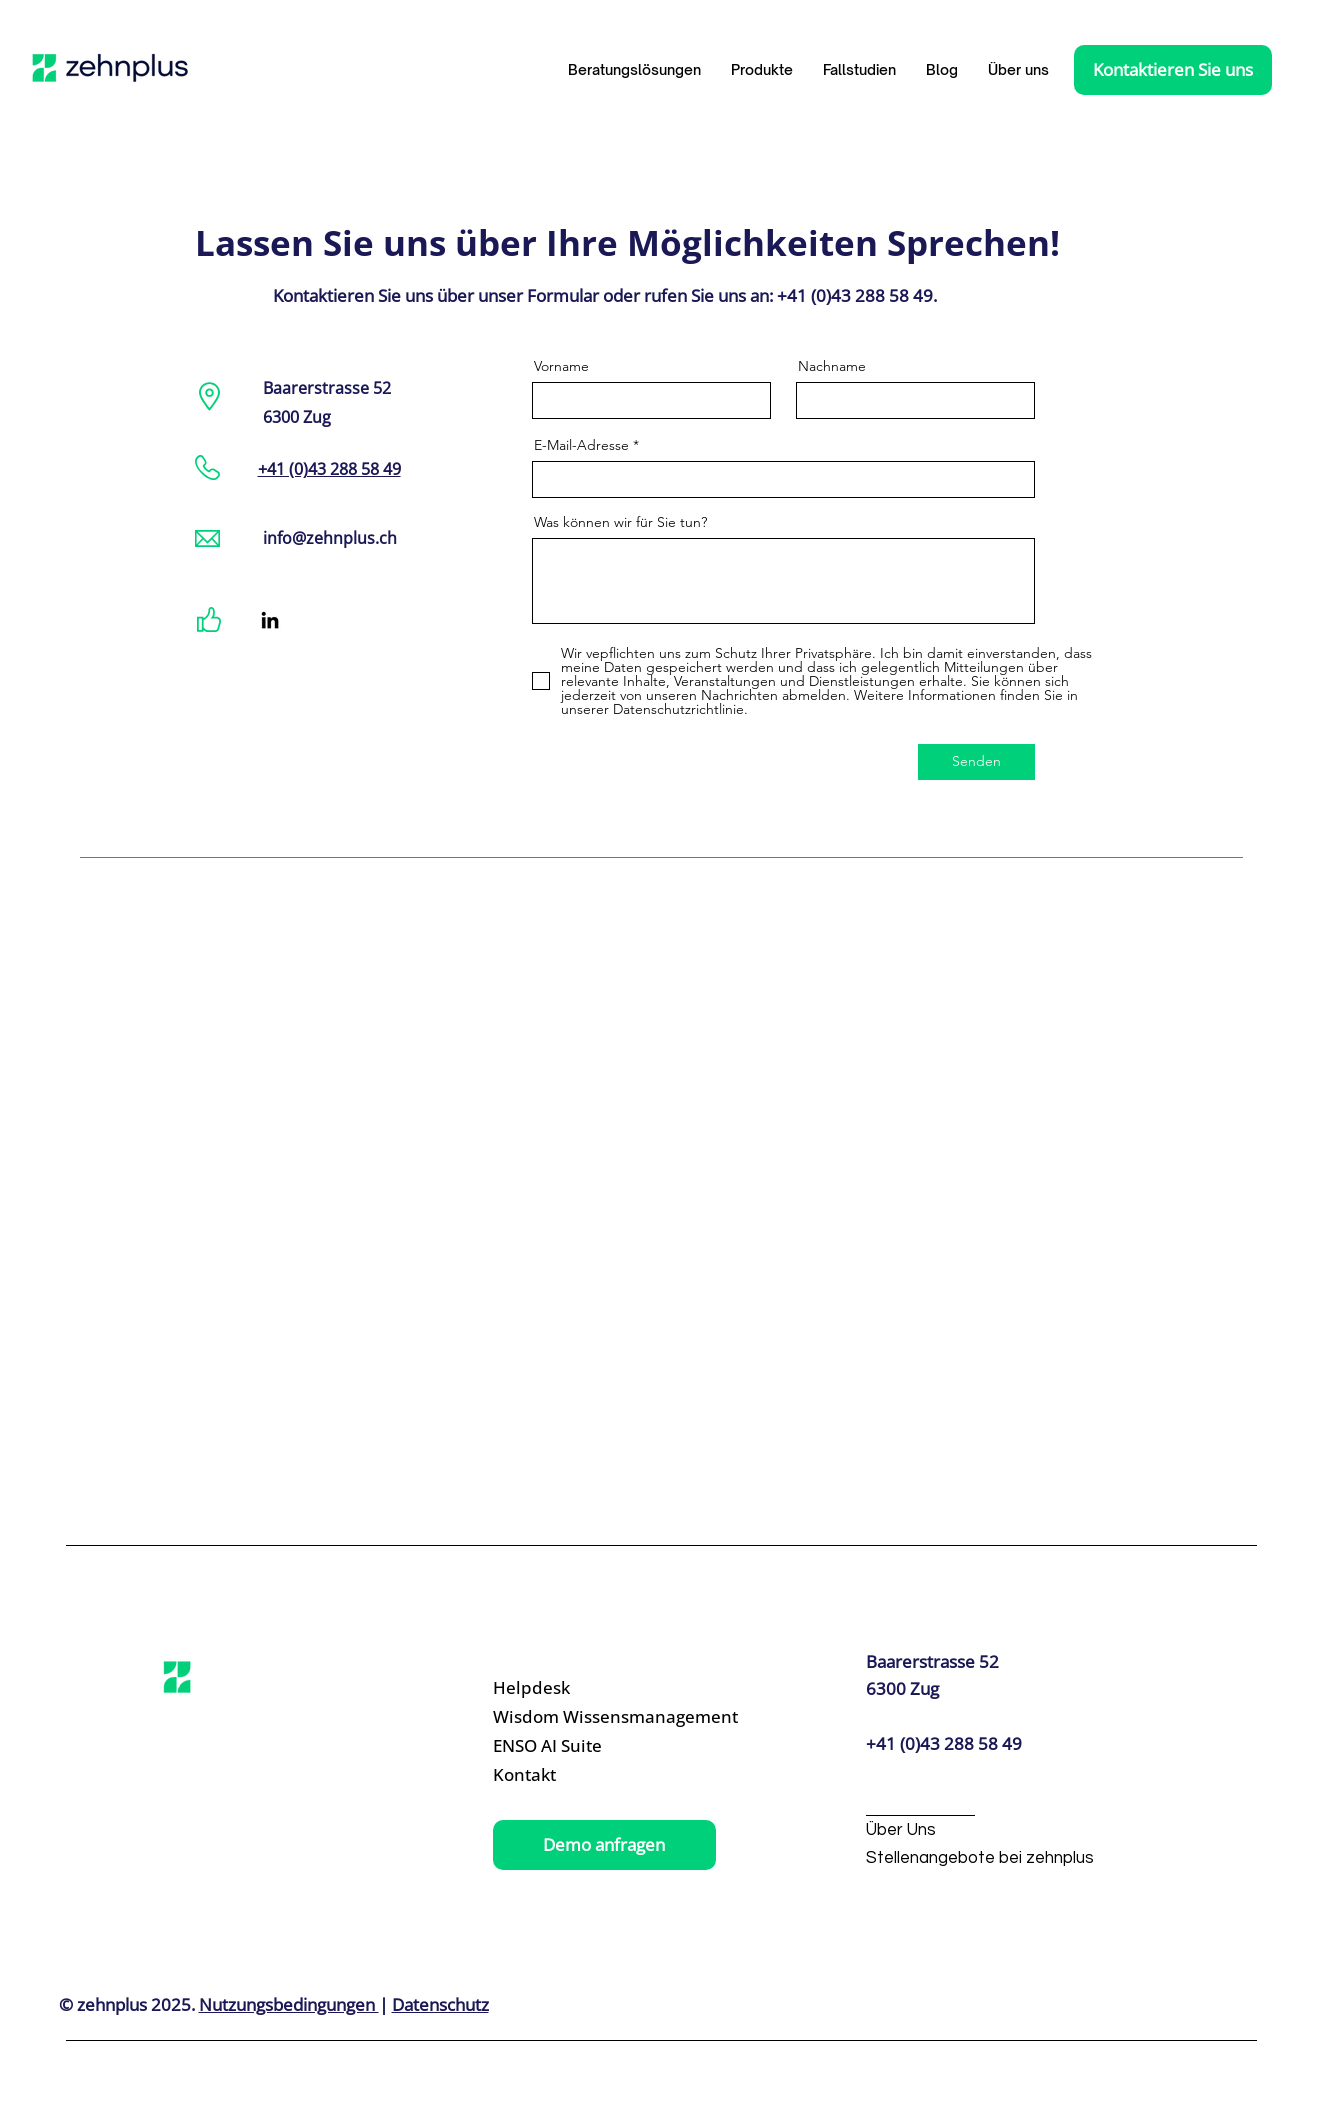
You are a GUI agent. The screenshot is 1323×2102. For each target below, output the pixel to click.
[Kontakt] (587, 1775)
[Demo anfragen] (604, 1845)
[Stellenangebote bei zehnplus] (980, 1859)
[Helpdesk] (587, 1688)
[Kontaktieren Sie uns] (1173, 70)
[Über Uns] (963, 1831)
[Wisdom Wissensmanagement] (615, 1717)
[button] (762, 70)
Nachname (832, 366)
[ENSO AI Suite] (587, 1746)
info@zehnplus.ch (330, 538)
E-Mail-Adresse (583, 445)
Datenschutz (440, 2004)
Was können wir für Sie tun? (620, 522)
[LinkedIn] (270, 620)
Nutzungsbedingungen (289, 2004)
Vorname (561, 366)
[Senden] (976, 762)
